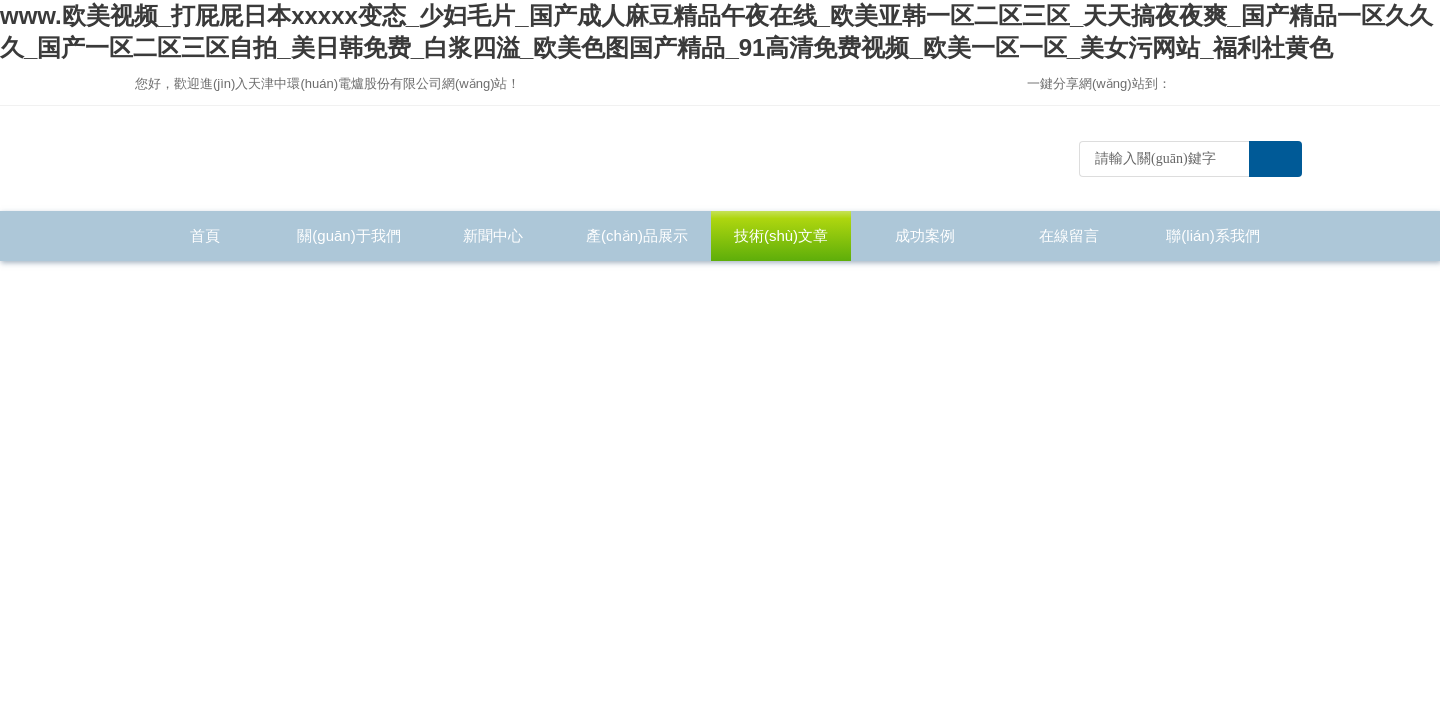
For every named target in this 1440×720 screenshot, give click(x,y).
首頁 (205, 235)
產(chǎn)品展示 (637, 235)
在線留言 (1069, 235)
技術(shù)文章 (781, 235)
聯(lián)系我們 (1212, 235)
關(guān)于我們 (348, 235)
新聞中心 (493, 235)
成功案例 (925, 235)
